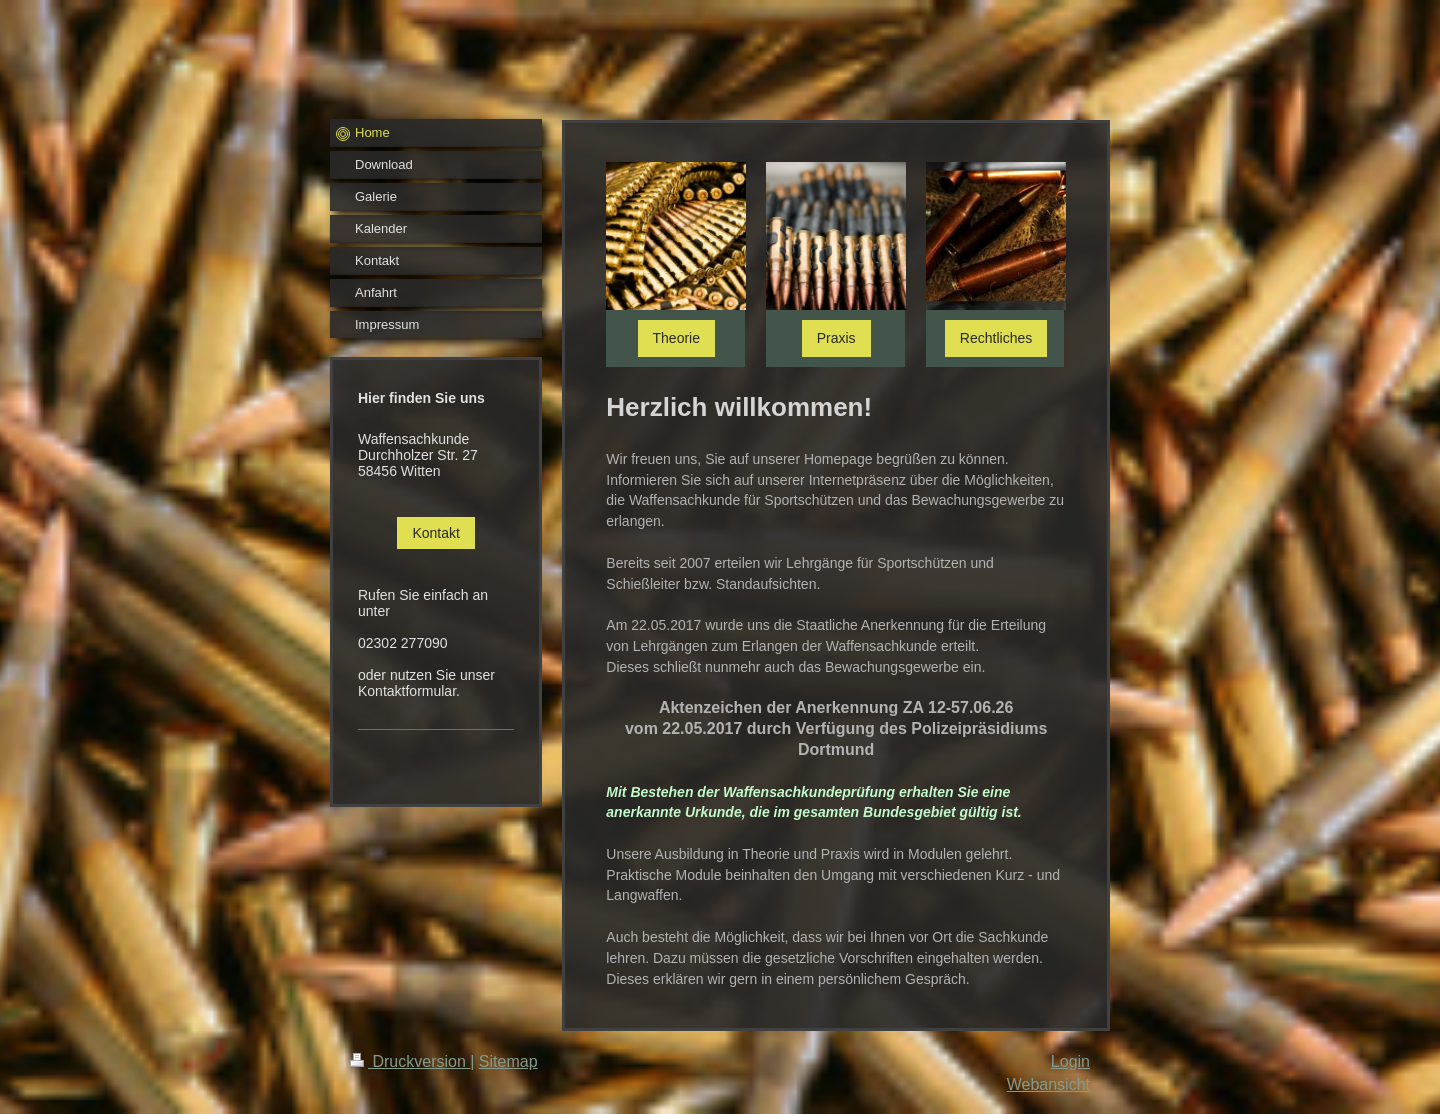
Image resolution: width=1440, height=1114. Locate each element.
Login (1070, 1061)
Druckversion (410, 1061)
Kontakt (435, 533)
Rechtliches (996, 338)
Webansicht (1048, 1084)
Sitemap (508, 1061)
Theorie (676, 338)
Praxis (836, 338)
